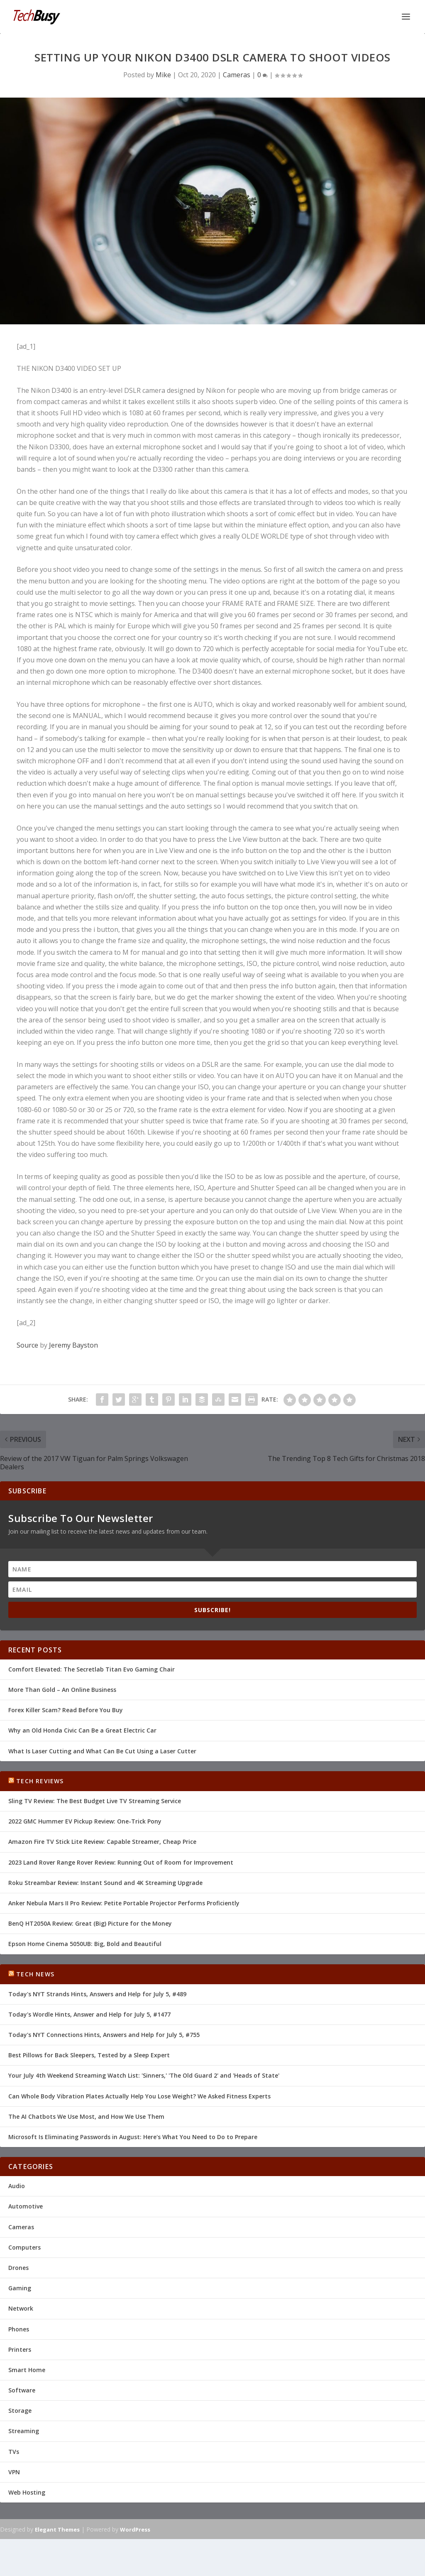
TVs (13, 2451)
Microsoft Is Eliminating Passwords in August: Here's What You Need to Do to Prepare (132, 2137)
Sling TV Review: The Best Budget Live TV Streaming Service (94, 1801)
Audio (16, 2186)
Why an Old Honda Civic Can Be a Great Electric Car (82, 1730)
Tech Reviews (40, 1781)
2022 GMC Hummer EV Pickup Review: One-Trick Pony (84, 1821)
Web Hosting (26, 2492)
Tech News (35, 1974)
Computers (24, 2247)
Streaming (23, 2431)
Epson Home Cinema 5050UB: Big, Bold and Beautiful (84, 1944)
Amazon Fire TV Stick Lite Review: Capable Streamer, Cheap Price (102, 1842)
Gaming (19, 2288)
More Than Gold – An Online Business (62, 1690)
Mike (163, 74)
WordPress (135, 2529)
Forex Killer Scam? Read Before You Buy (65, 1710)
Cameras (236, 74)
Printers (19, 2349)
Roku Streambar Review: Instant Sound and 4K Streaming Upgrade (105, 1882)
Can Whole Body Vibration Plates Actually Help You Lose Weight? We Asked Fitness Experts (139, 2096)
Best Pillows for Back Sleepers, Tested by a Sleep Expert (89, 2055)
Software (21, 2390)
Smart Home (26, 2370)
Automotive (25, 2206)
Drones (18, 2268)
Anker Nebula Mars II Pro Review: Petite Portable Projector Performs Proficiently (123, 1903)
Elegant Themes (57, 2529)
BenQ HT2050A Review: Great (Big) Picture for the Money (90, 1923)
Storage (20, 2410)
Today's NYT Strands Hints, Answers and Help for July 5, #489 (97, 1994)
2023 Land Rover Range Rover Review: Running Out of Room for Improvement (120, 1862)
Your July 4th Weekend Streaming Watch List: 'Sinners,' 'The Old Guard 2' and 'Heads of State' (143, 2075)
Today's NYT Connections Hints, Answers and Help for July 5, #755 (104, 2035)
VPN (14, 2472)
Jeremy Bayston (73, 1345)
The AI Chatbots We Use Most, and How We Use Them (86, 2116)
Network (20, 2308)
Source (27, 1345)
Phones (18, 2329)
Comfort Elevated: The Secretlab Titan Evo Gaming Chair (91, 1669)
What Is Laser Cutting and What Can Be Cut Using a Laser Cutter (102, 1751)
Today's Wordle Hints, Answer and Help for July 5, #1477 (89, 2014)
